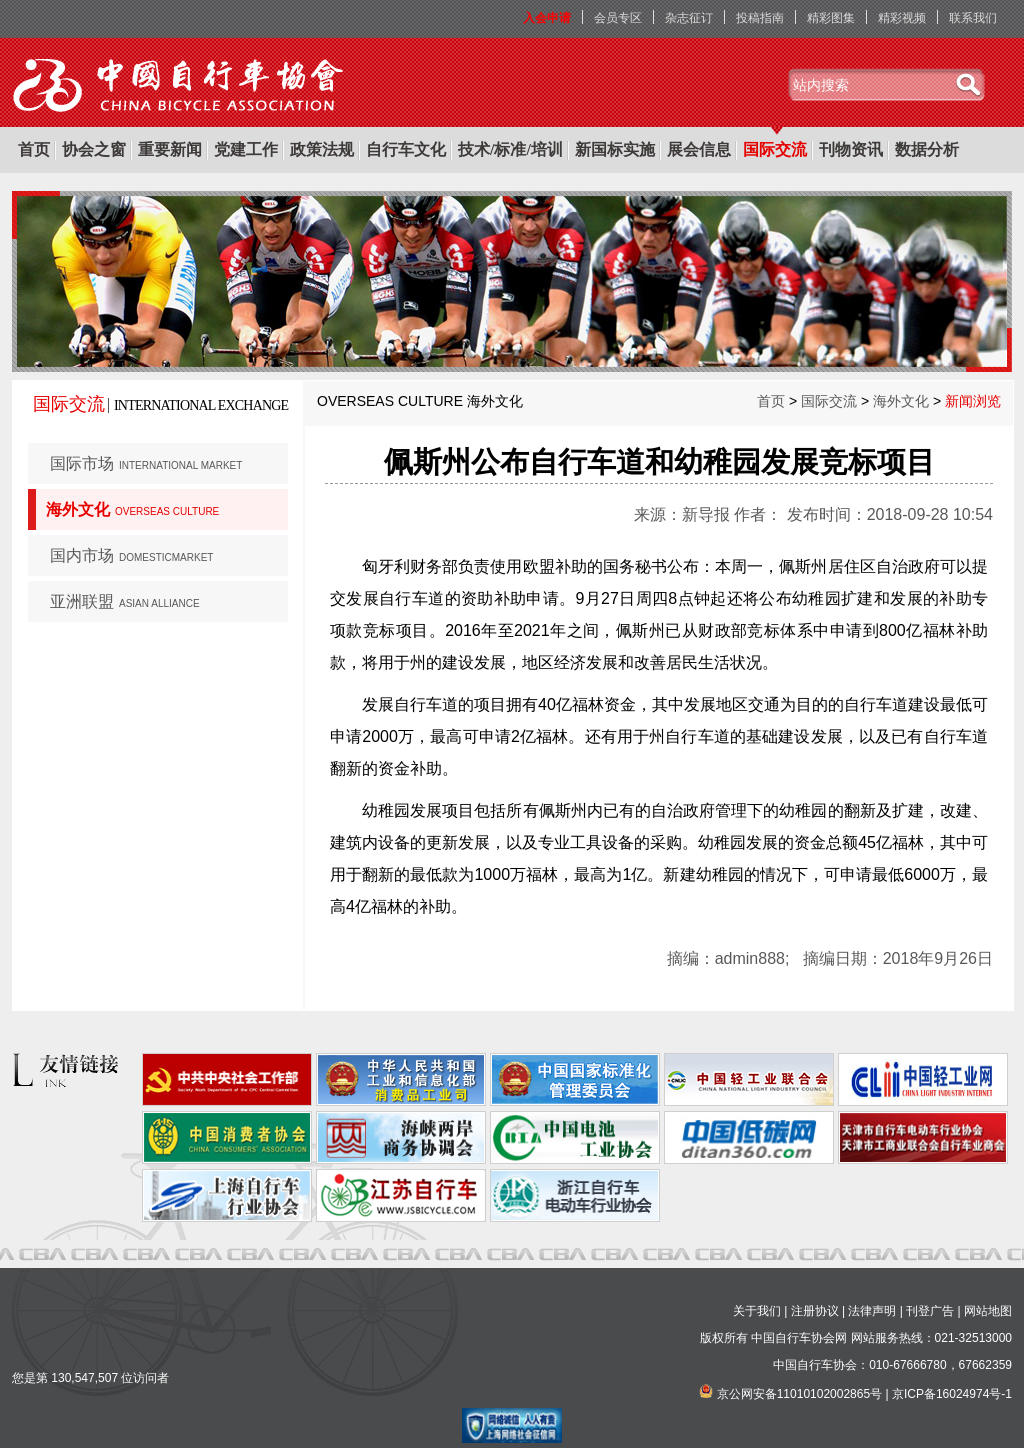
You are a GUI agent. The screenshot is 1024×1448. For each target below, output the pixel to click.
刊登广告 (930, 1311)
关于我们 (757, 1311)
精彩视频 (902, 18)
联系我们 (973, 18)
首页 (34, 149)
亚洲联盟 (125, 601)
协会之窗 (94, 149)
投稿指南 (760, 18)
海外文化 (132, 509)
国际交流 (775, 149)
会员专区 (618, 18)
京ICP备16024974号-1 (952, 1394)
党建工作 (246, 149)
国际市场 (146, 463)
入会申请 (547, 18)
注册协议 (815, 1311)
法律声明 (872, 1311)
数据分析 (927, 149)
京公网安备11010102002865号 (799, 1394)
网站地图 (988, 1311)
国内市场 (131, 555)
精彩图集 (831, 18)
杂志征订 (689, 18)
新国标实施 (615, 149)
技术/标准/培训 (510, 149)
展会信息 (699, 149)
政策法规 (322, 149)
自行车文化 (406, 149)
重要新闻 (170, 149)
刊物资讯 (851, 149)
